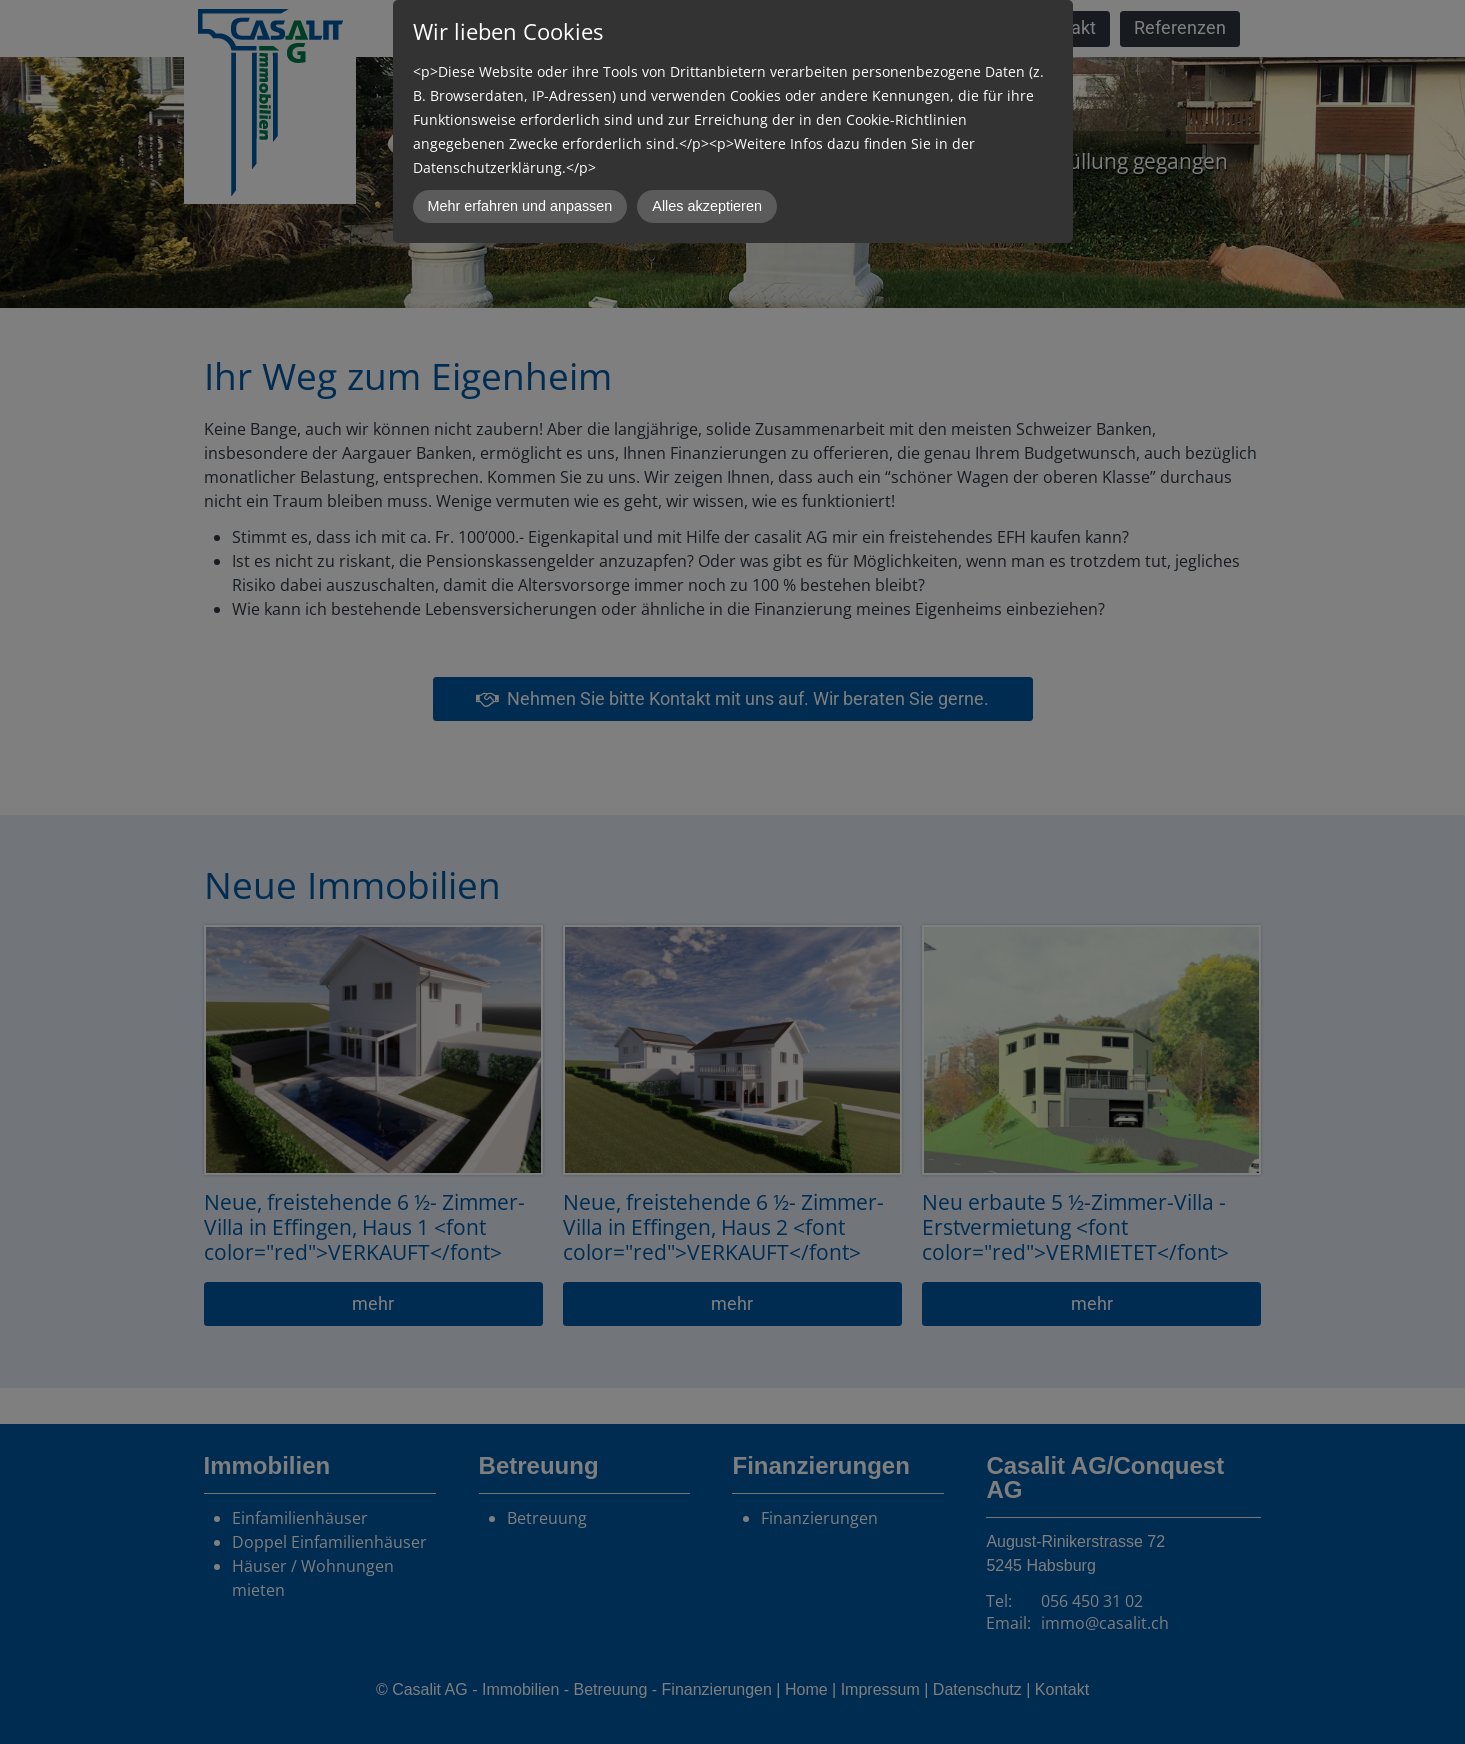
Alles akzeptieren (707, 206)
